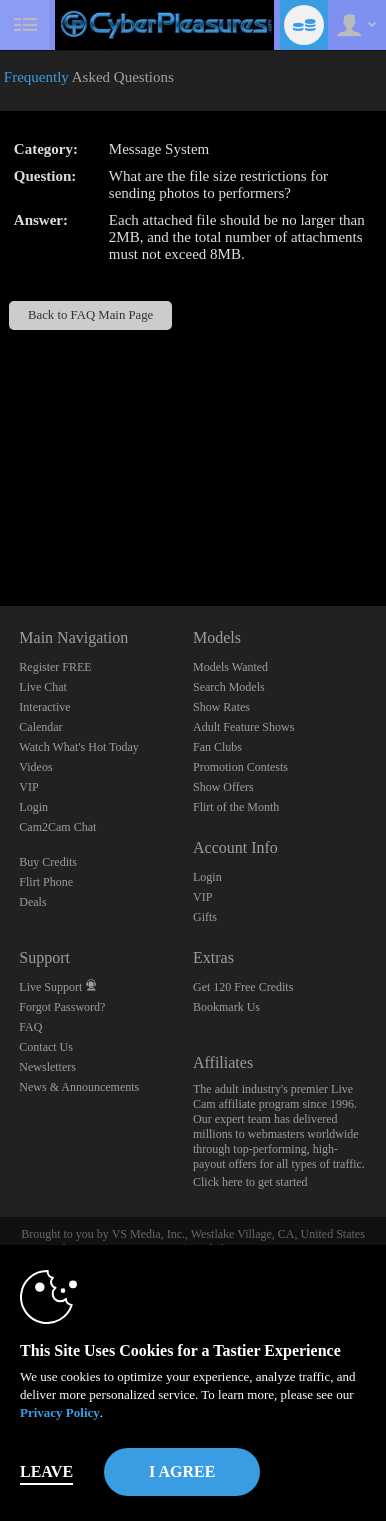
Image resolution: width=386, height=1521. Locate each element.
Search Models (229, 687)
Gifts (205, 917)
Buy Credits (48, 862)
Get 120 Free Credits (243, 987)
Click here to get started (250, 1182)
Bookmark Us (226, 1007)
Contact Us (46, 1047)
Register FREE (55, 667)
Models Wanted (230, 667)
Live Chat (43, 687)
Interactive (44, 707)
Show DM (0, 531)
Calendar (40, 727)
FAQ (30, 1027)
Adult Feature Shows (243, 727)
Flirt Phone (46, 882)
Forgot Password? (62, 1007)
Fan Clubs (217, 747)
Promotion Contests (240, 767)
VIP (28, 787)
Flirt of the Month (236, 807)
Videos (35, 767)
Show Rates (221, 707)
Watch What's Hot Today (79, 747)
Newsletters (47, 1067)
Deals (32, 902)
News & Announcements (79, 1087)
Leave (46, 1471)
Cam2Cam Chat (57, 827)
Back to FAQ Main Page (90, 315)
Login (33, 807)
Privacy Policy (60, 1412)
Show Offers (223, 787)
